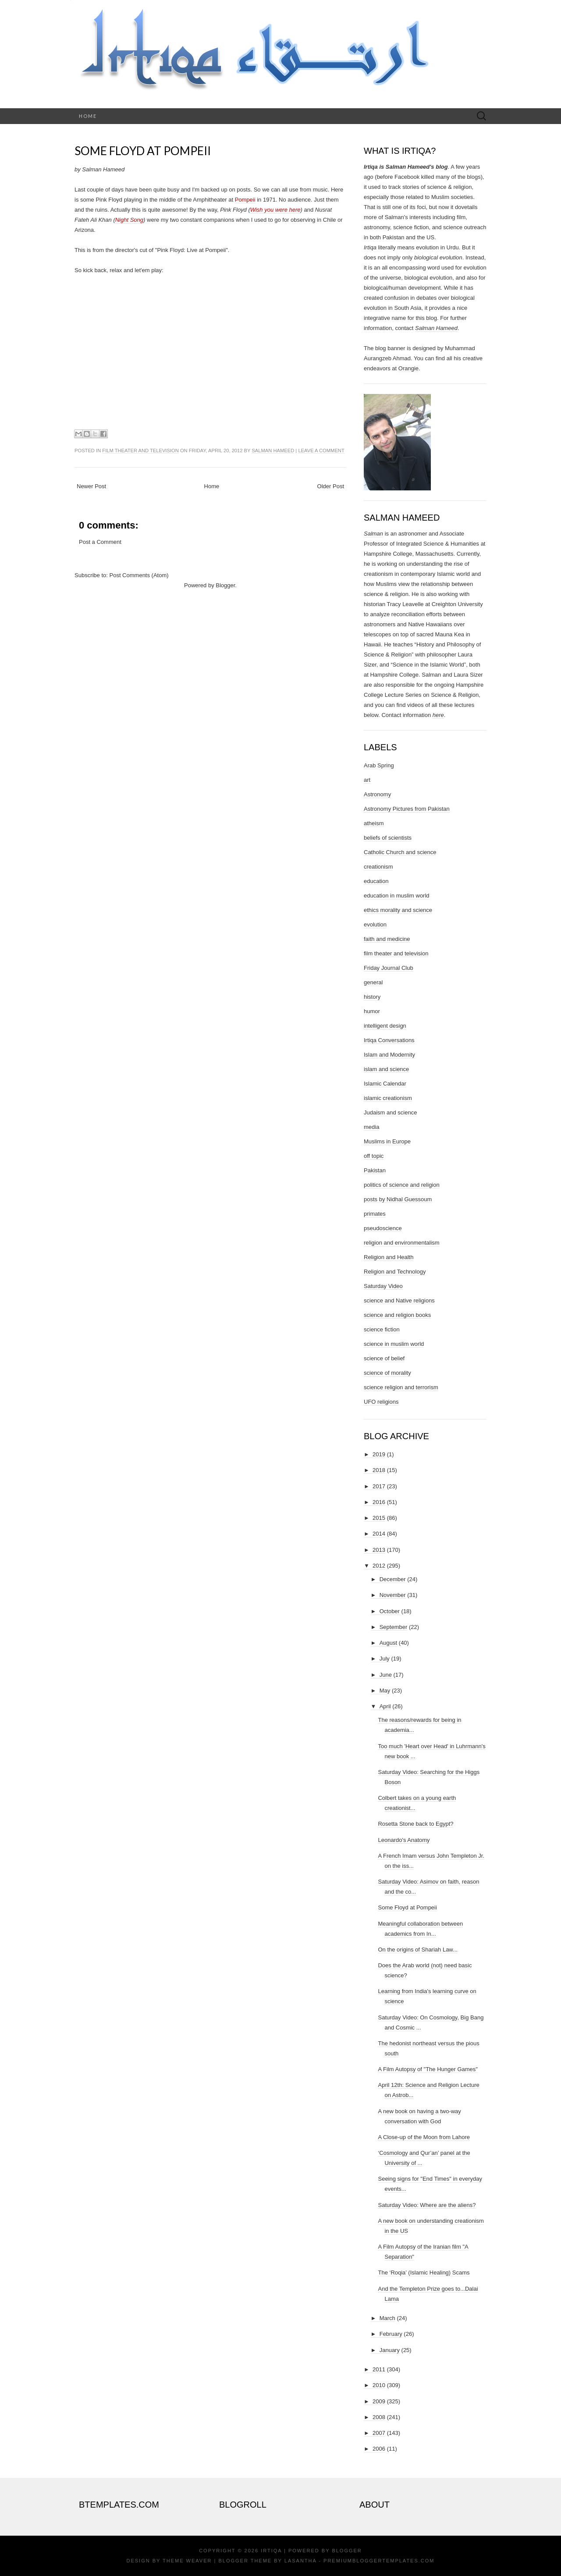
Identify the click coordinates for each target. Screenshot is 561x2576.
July (385, 1658)
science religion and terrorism (401, 1387)
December (393, 1579)
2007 (379, 2433)
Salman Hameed (273, 450)
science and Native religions (399, 1300)
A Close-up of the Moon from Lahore (424, 2137)
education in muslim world (397, 895)
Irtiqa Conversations (389, 1040)
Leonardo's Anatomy (404, 1840)
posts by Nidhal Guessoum (398, 1199)
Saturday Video (383, 1286)
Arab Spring (379, 765)
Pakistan (375, 1170)
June (386, 1674)
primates (375, 1213)
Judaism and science (390, 1112)
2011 (379, 2369)
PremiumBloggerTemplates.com (378, 2560)
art (367, 780)
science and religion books (397, 1315)
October (390, 1611)
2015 (379, 1518)
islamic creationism (388, 1098)
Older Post (330, 486)
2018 (379, 1470)
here (438, 715)
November (393, 1595)
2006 (379, 2448)
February (391, 2334)
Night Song (129, 219)
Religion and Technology (395, 1271)
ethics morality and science (398, 910)
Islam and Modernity (389, 1054)
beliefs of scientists (388, 837)
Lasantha (300, 2560)
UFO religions (381, 1401)
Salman (373, 533)
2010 (379, 2385)
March (387, 2318)
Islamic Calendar (385, 1083)
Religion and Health (388, 1257)
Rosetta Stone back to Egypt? (415, 1823)
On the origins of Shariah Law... (417, 1949)
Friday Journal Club (388, 968)
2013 (379, 1550)
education (376, 881)
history (372, 996)
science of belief (384, 1358)
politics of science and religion (402, 1185)
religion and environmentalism (402, 1242)
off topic (373, 1156)
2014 (379, 1533)
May (385, 1690)
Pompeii (245, 199)
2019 (379, 1454)
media (371, 1127)
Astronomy (377, 794)
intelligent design (385, 1025)
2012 (379, 1565)
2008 (379, 2417)
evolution (375, 924)
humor (372, 1011)
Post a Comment (100, 542)
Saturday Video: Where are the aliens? (427, 2205)
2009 (379, 2401)
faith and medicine (387, 939)
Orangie (408, 368)
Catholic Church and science (400, 852)
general (373, 982)
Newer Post (91, 486)
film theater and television (140, 450)
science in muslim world (394, 1344)
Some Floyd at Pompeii (143, 151)
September (394, 1627)
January (390, 2350)
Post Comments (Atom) (139, 575)
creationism (378, 866)
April (385, 1706)
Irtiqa (271, 2550)
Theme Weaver (187, 2560)
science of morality (387, 1373)
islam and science (386, 1069)
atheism (374, 823)
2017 (379, 1486)
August (388, 1642)
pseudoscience (383, 1228)
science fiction (382, 1329)
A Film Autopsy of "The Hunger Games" (427, 2069)
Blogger (225, 585)
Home (88, 116)
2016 (379, 1502)
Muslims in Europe (387, 1141)
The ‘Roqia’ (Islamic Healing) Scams (423, 2272)
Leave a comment (321, 450)
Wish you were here (275, 209)
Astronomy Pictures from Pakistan (407, 808)
